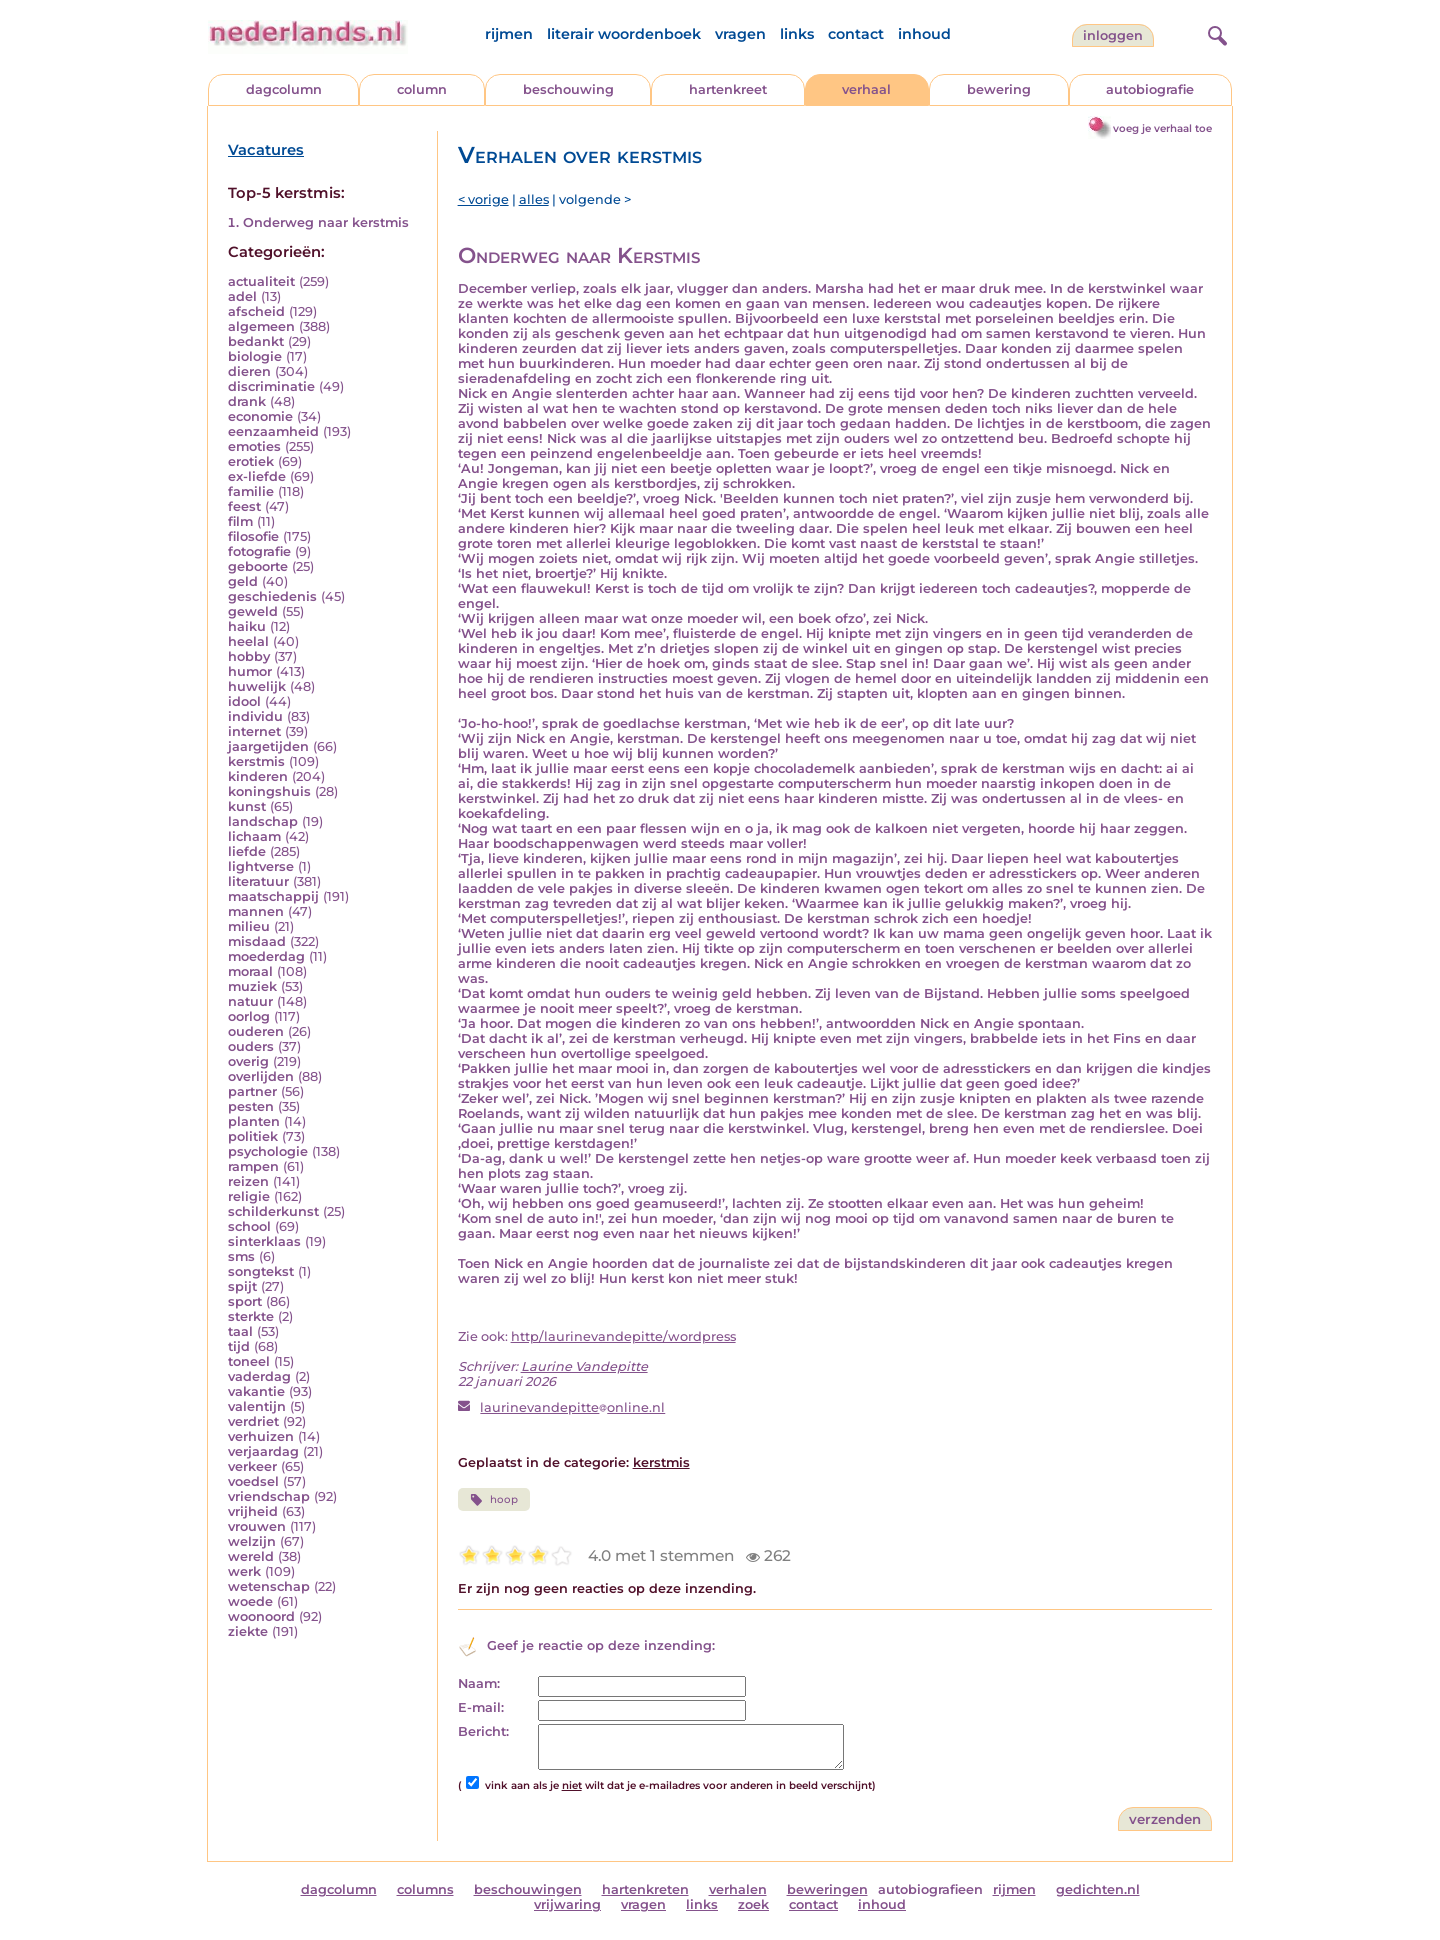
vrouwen (257, 1526)
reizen (248, 1181)
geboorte (258, 566)
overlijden (261, 1076)
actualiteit (261, 281)
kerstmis (256, 761)
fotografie (259, 551)
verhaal (866, 89)
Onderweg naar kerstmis (326, 222)
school (249, 1226)
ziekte (248, 1631)
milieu (249, 926)
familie (251, 491)
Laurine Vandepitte (584, 1366)
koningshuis (269, 791)
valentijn (257, 1406)
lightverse (261, 866)
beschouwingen (528, 1889)
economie (260, 416)
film (240, 521)
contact (856, 34)
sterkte (251, 1316)
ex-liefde (257, 476)
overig (248, 1061)
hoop (494, 1500)
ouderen (256, 1031)
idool (244, 701)
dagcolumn (284, 89)
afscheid (256, 311)
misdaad (257, 941)
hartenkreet (728, 89)
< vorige (483, 199)
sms (241, 1256)
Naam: (479, 1683)
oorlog (249, 1016)
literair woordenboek (624, 34)
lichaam (254, 836)
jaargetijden (268, 746)
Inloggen (1113, 35)
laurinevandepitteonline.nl (572, 1407)
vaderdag (259, 1376)
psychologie (268, 1151)
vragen (740, 34)
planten (254, 1121)
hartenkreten (645, 1889)
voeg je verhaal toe (1162, 128)
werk (244, 1571)
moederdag (266, 956)
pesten (251, 1106)
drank (247, 401)
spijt (242, 1286)
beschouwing (568, 89)
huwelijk (257, 686)
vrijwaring (567, 1904)
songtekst (261, 1271)
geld (243, 581)
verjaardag (263, 1451)
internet (254, 731)
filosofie (253, 536)
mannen (256, 911)
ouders (251, 1046)
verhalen (738, 1889)
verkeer (252, 1466)
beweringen (827, 1889)
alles (534, 199)
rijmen (509, 34)
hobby (249, 656)
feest (244, 506)
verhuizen (261, 1436)
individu (255, 716)
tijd (239, 1346)
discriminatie (271, 386)
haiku (247, 626)
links (797, 34)
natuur (250, 1001)
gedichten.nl (1098, 1889)
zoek (753, 1904)
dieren (249, 371)
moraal (250, 971)
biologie (255, 356)
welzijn (252, 1541)
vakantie (256, 1391)
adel (242, 296)
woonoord (261, 1616)
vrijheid (253, 1511)
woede (250, 1601)
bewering (999, 89)
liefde (247, 851)
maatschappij (273, 896)
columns (425, 1889)
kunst (247, 806)
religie (249, 1196)
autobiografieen (930, 1889)
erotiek (251, 461)
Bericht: (483, 1731)
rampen (253, 1166)
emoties (254, 446)
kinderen (258, 776)
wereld (251, 1556)
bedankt (256, 341)
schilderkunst (273, 1211)
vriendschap (269, 1496)
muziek (252, 986)
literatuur (258, 881)
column (422, 89)
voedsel (253, 1481)
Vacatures (266, 150)
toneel (249, 1361)
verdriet (253, 1421)
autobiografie (1150, 89)
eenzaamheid (273, 431)
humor (250, 671)
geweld (253, 611)
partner (252, 1091)
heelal (248, 641)
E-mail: (481, 1707)
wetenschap (269, 1586)
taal (240, 1331)
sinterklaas (264, 1241)
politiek (253, 1136)
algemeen (261, 326)
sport (245, 1301)
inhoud (924, 34)
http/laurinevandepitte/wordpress (623, 1336)
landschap (263, 821)
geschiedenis (272, 596)
